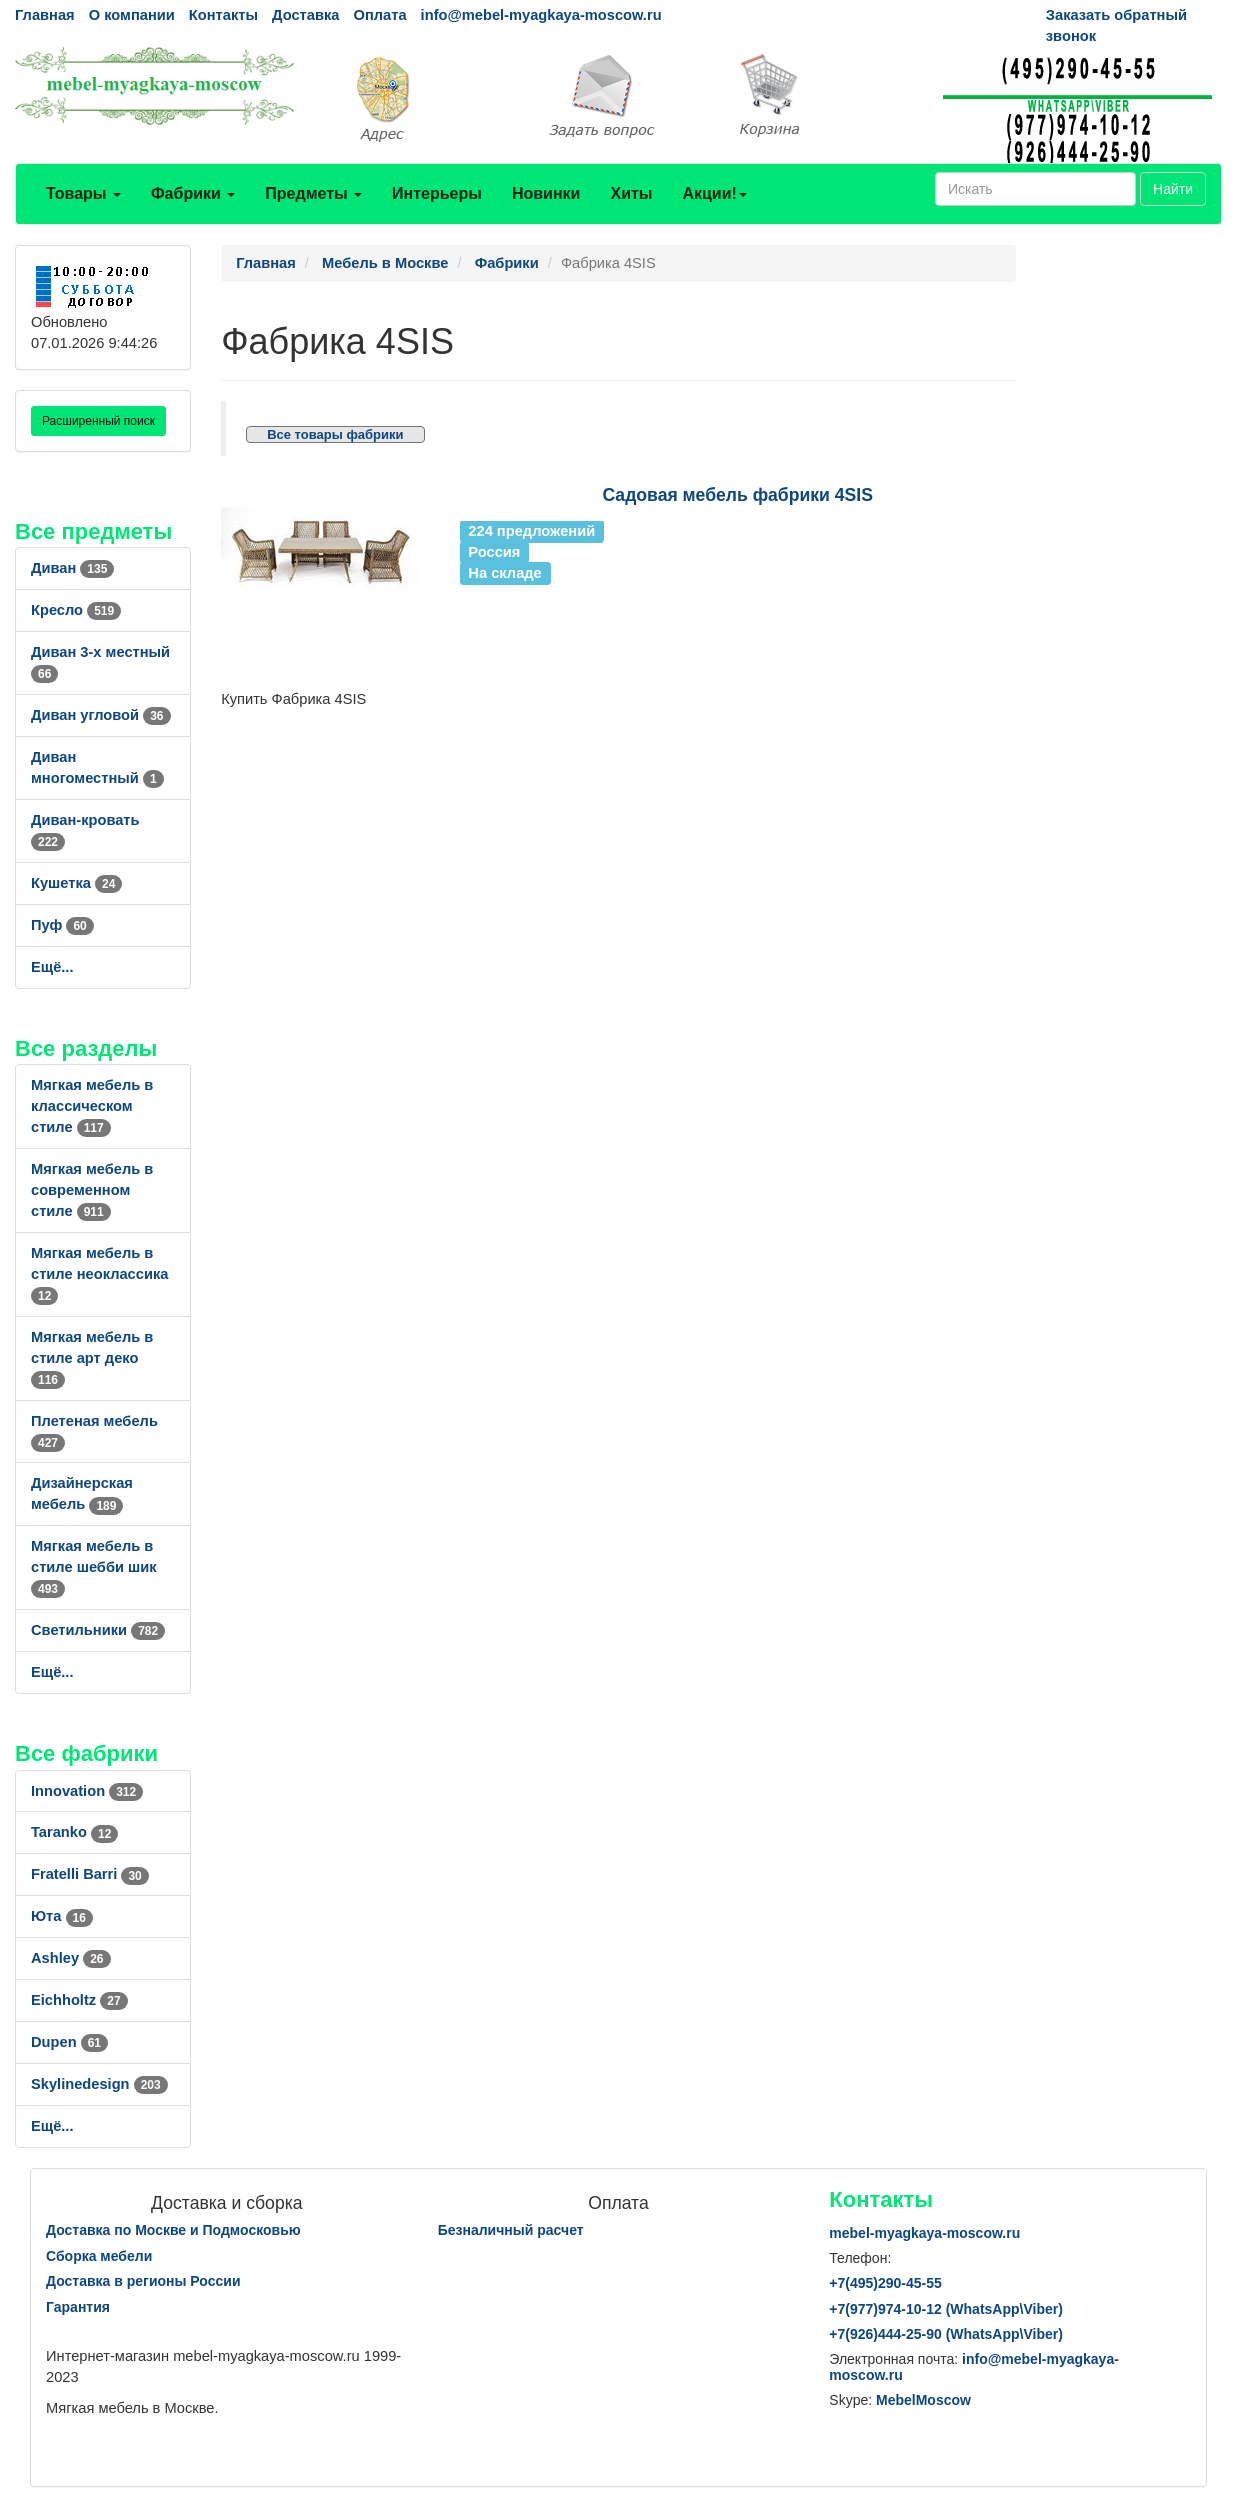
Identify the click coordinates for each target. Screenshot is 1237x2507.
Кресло (76, 610)
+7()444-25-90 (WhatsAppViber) (946, 2334)
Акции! (714, 193)
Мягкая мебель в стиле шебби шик (94, 1567)
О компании (132, 15)
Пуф (62, 925)
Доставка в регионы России (143, 2281)
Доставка (305, 15)
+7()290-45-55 (885, 2283)
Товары (83, 193)
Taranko (74, 1832)
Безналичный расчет (511, 2230)
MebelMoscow (923, 2400)
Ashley (71, 1958)
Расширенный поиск (98, 421)
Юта (62, 1916)
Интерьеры (437, 193)
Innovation (87, 1791)
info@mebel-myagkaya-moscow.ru (541, 15)
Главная (45, 15)
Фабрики (193, 193)
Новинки (546, 193)
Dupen (69, 2042)
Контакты (223, 15)
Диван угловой (101, 715)
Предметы (313, 193)
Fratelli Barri (90, 1874)
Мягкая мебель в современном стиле (92, 1190)
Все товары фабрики (335, 434)
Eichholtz (79, 2000)
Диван (72, 568)
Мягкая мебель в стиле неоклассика (99, 1274)
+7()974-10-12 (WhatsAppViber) (946, 2309)
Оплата (379, 15)
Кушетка (76, 883)
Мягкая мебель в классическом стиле (92, 1106)
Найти (1173, 189)
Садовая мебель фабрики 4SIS (737, 495)
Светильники (98, 1630)
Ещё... (52, 967)
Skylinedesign (99, 2084)
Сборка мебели (99, 2256)
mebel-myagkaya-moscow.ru (924, 2233)
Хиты (631, 193)
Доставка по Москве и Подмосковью (173, 2230)
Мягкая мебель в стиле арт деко (92, 1358)
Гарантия (78, 2307)
